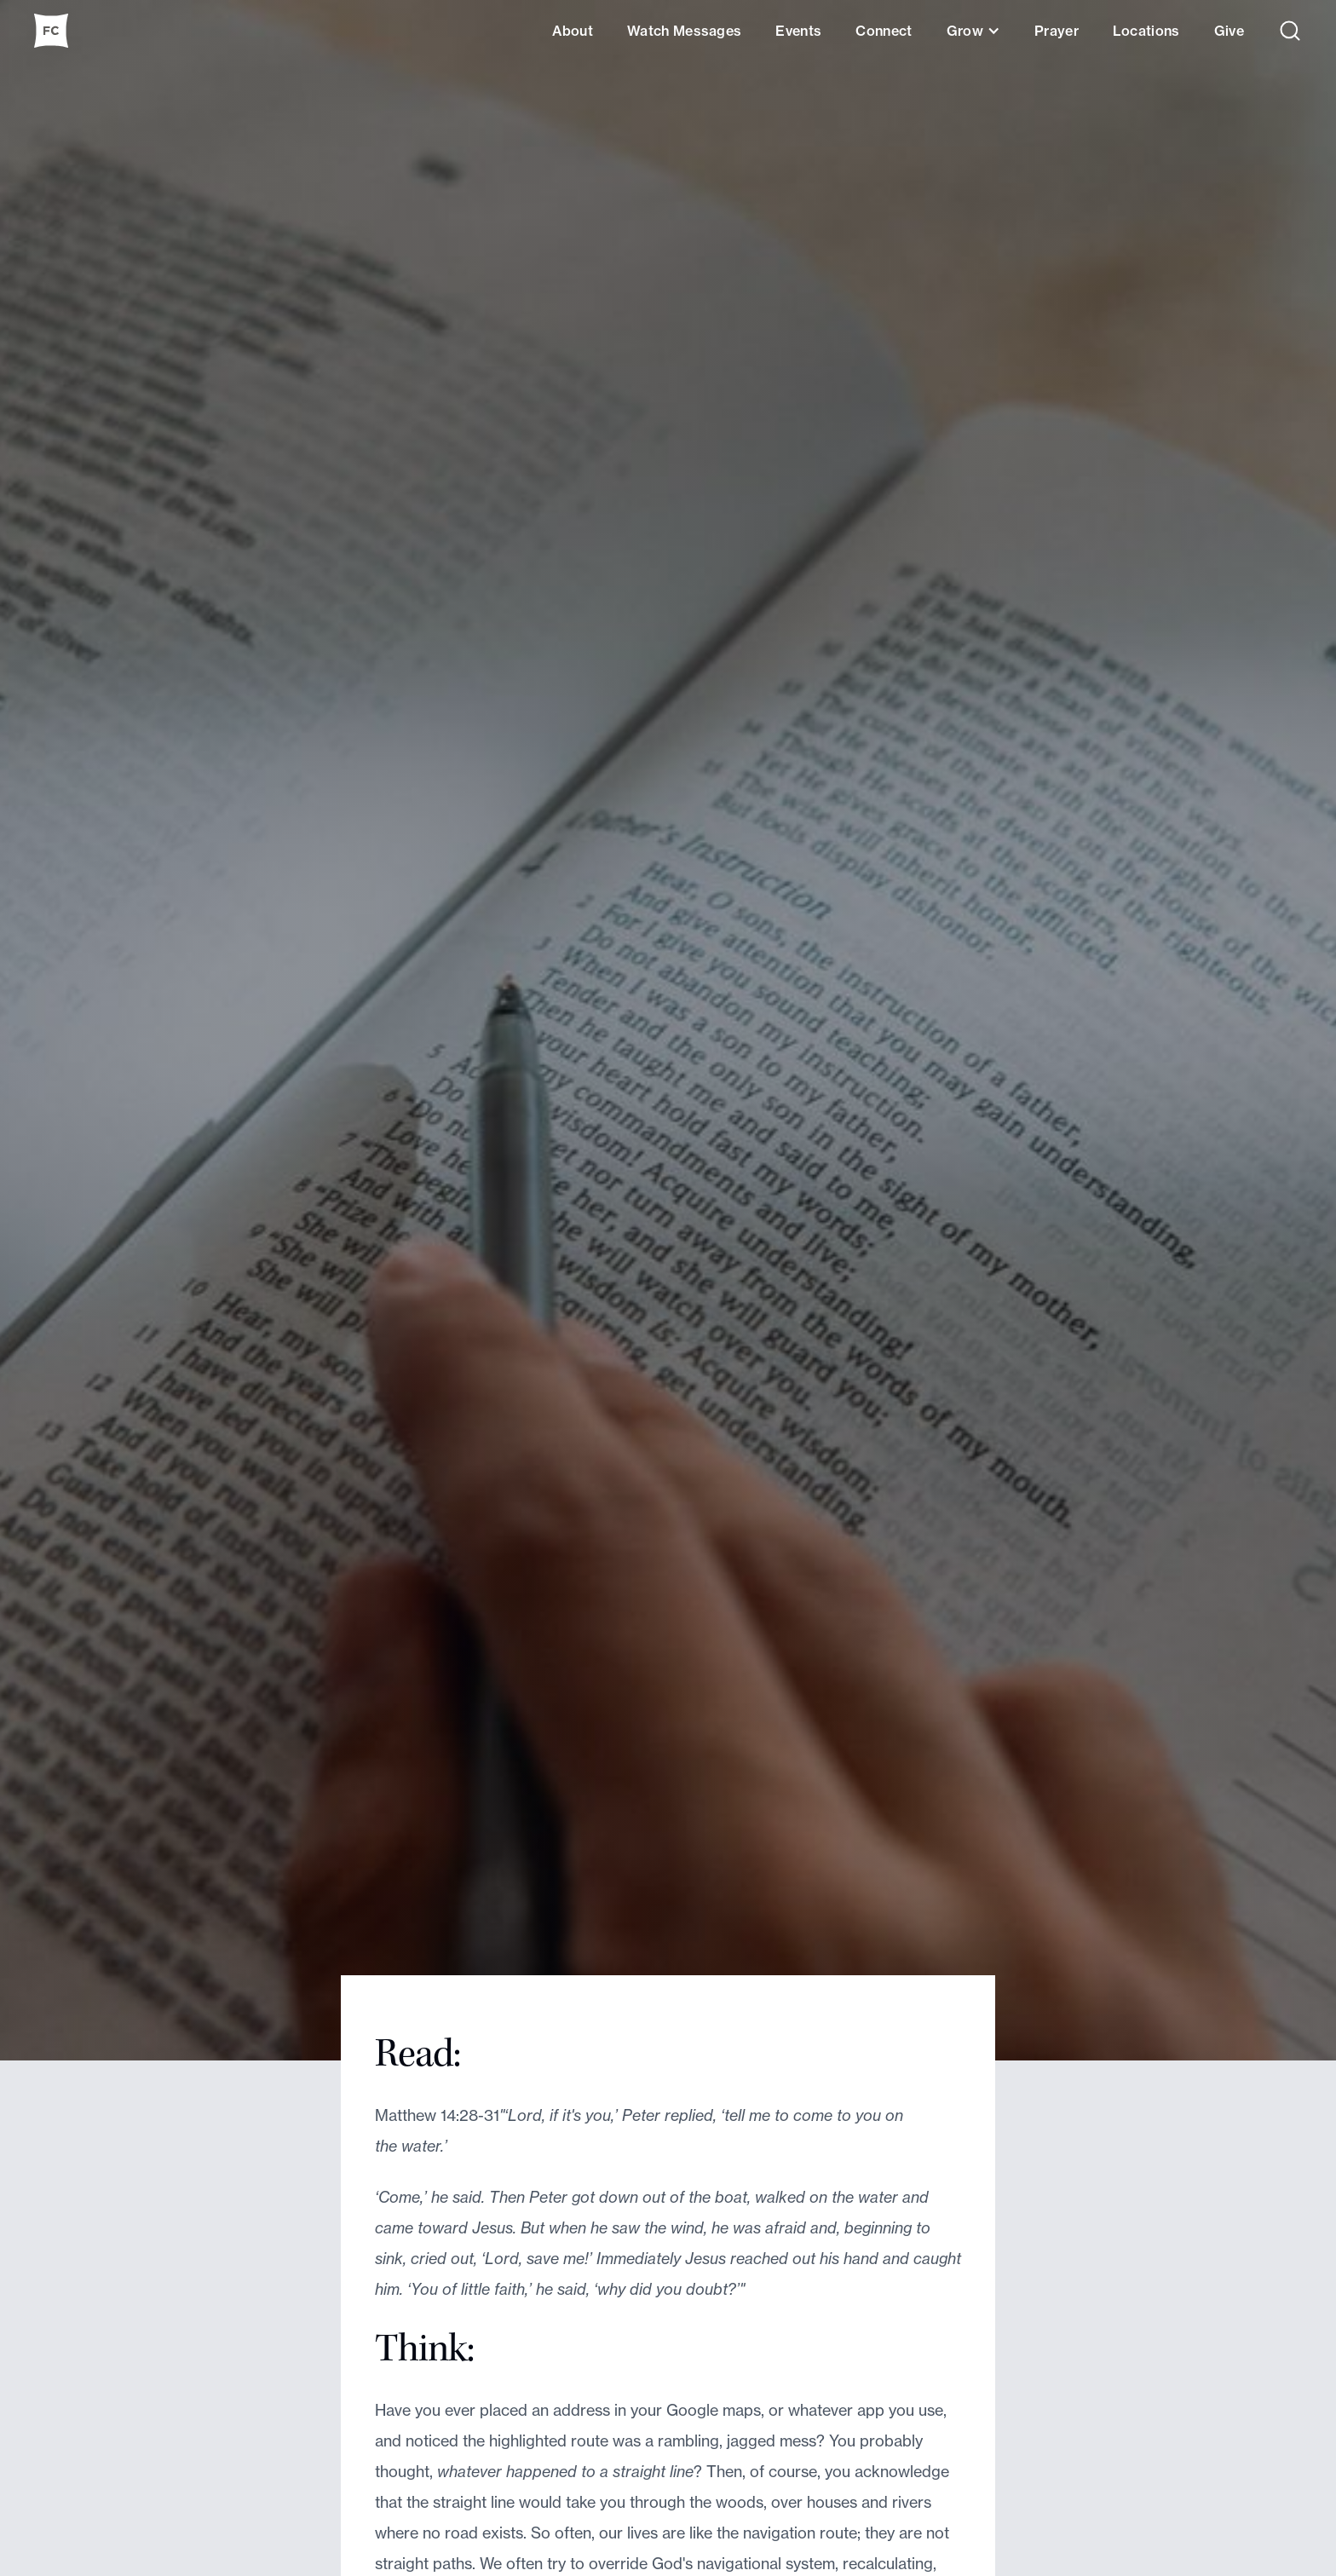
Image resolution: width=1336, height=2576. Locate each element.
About (572, 30)
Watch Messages (684, 30)
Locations (1146, 30)
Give (1229, 30)
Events (798, 30)
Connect (883, 30)
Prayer (1056, 30)
